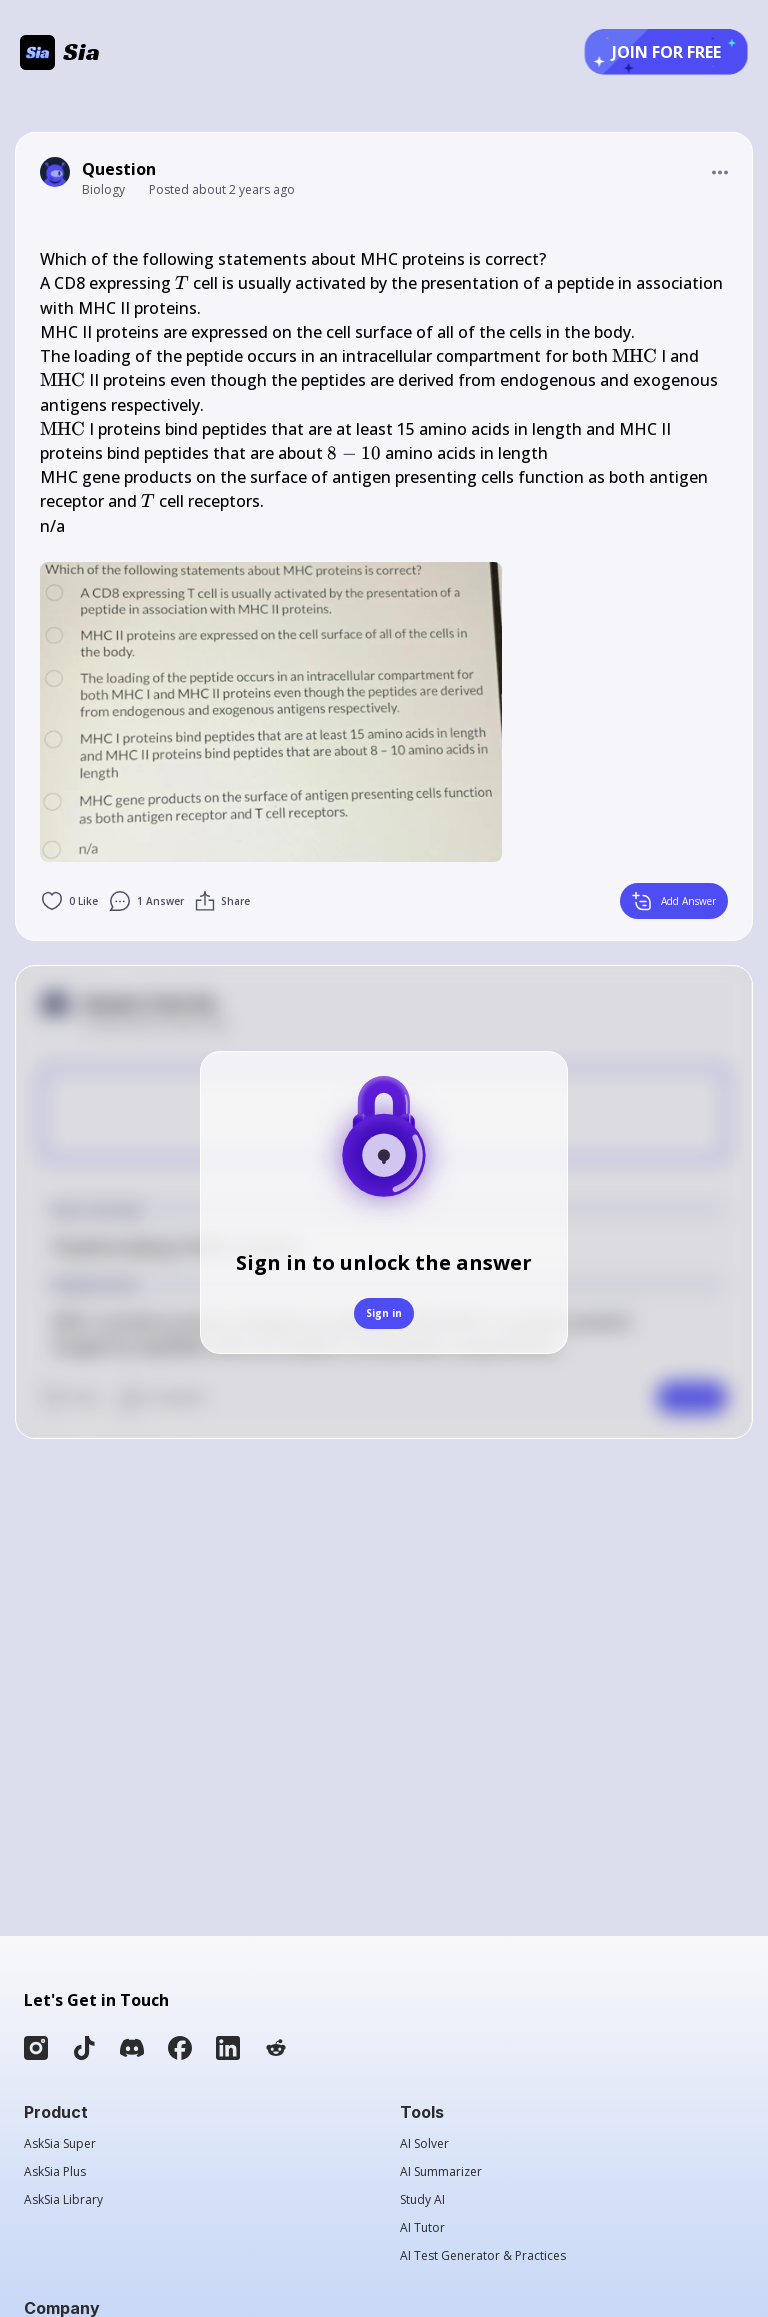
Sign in (384, 1313)
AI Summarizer (441, 2172)
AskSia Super (60, 2144)
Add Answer (674, 901)
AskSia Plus (55, 2172)
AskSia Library (63, 2200)
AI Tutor (422, 2228)
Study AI (422, 2200)
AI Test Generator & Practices (483, 2256)
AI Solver (424, 2144)
